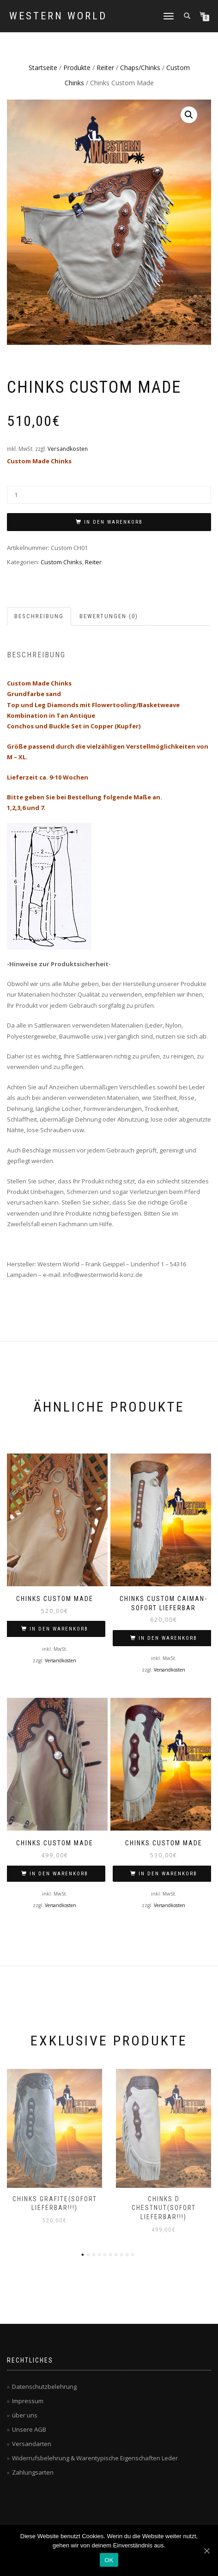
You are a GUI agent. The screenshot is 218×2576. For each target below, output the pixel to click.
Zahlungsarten (33, 2472)
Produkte (77, 67)
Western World (58, 16)
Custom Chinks (61, 562)
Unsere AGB (29, 2429)
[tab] (39, 616)
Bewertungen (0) (108, 616)
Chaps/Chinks (140, 67)
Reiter (105, 67)
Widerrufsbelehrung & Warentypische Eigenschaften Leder (95, 2458)
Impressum (27, 2401)
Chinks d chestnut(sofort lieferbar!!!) (164, 2208)
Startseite (43, 67)
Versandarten (31, 2444)
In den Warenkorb (113, 522)
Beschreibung (39, 616)
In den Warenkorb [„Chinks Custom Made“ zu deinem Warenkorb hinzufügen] (59, 1629)
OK (108, 2560)
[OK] (206, 2550)
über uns (24, 2415)
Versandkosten (68, 448)
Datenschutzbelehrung (44, 2386)
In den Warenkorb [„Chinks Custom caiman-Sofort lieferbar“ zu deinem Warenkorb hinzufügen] (168, 1638)
